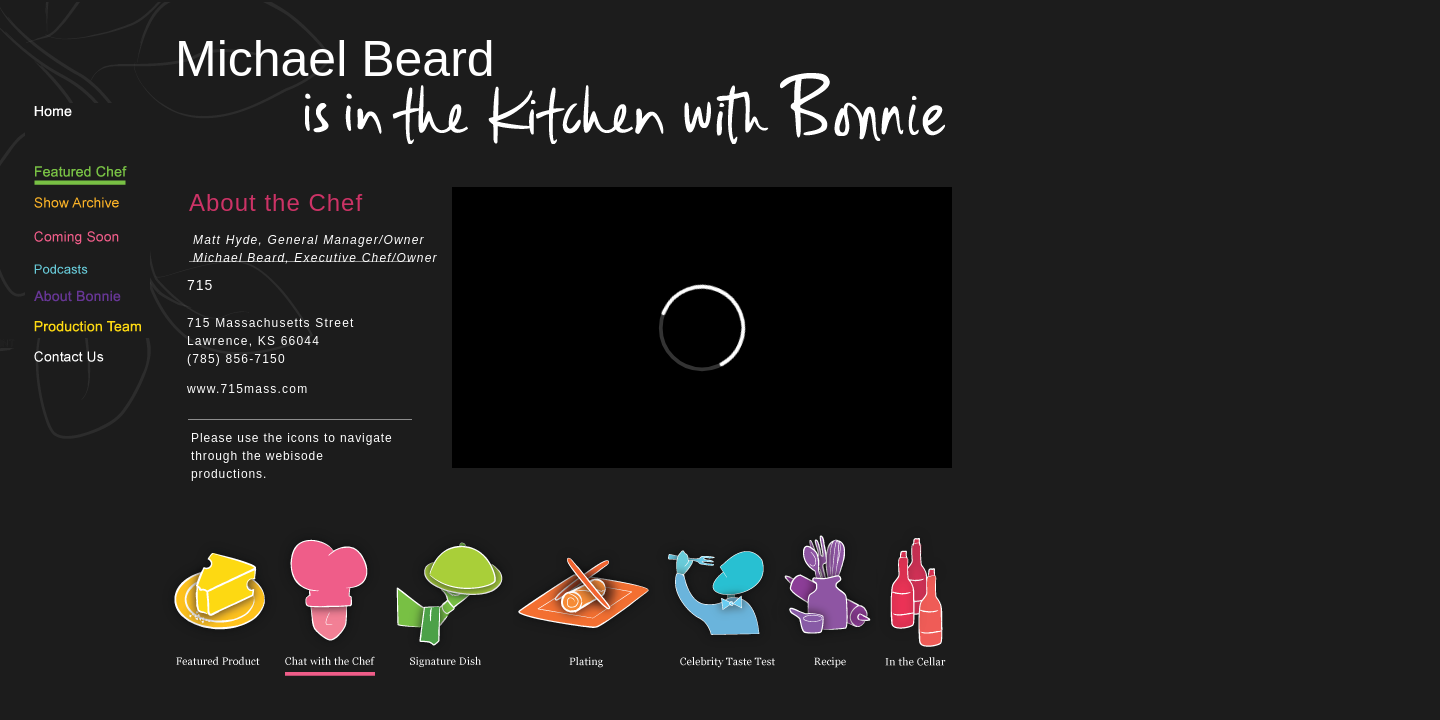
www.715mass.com (247, 389)
